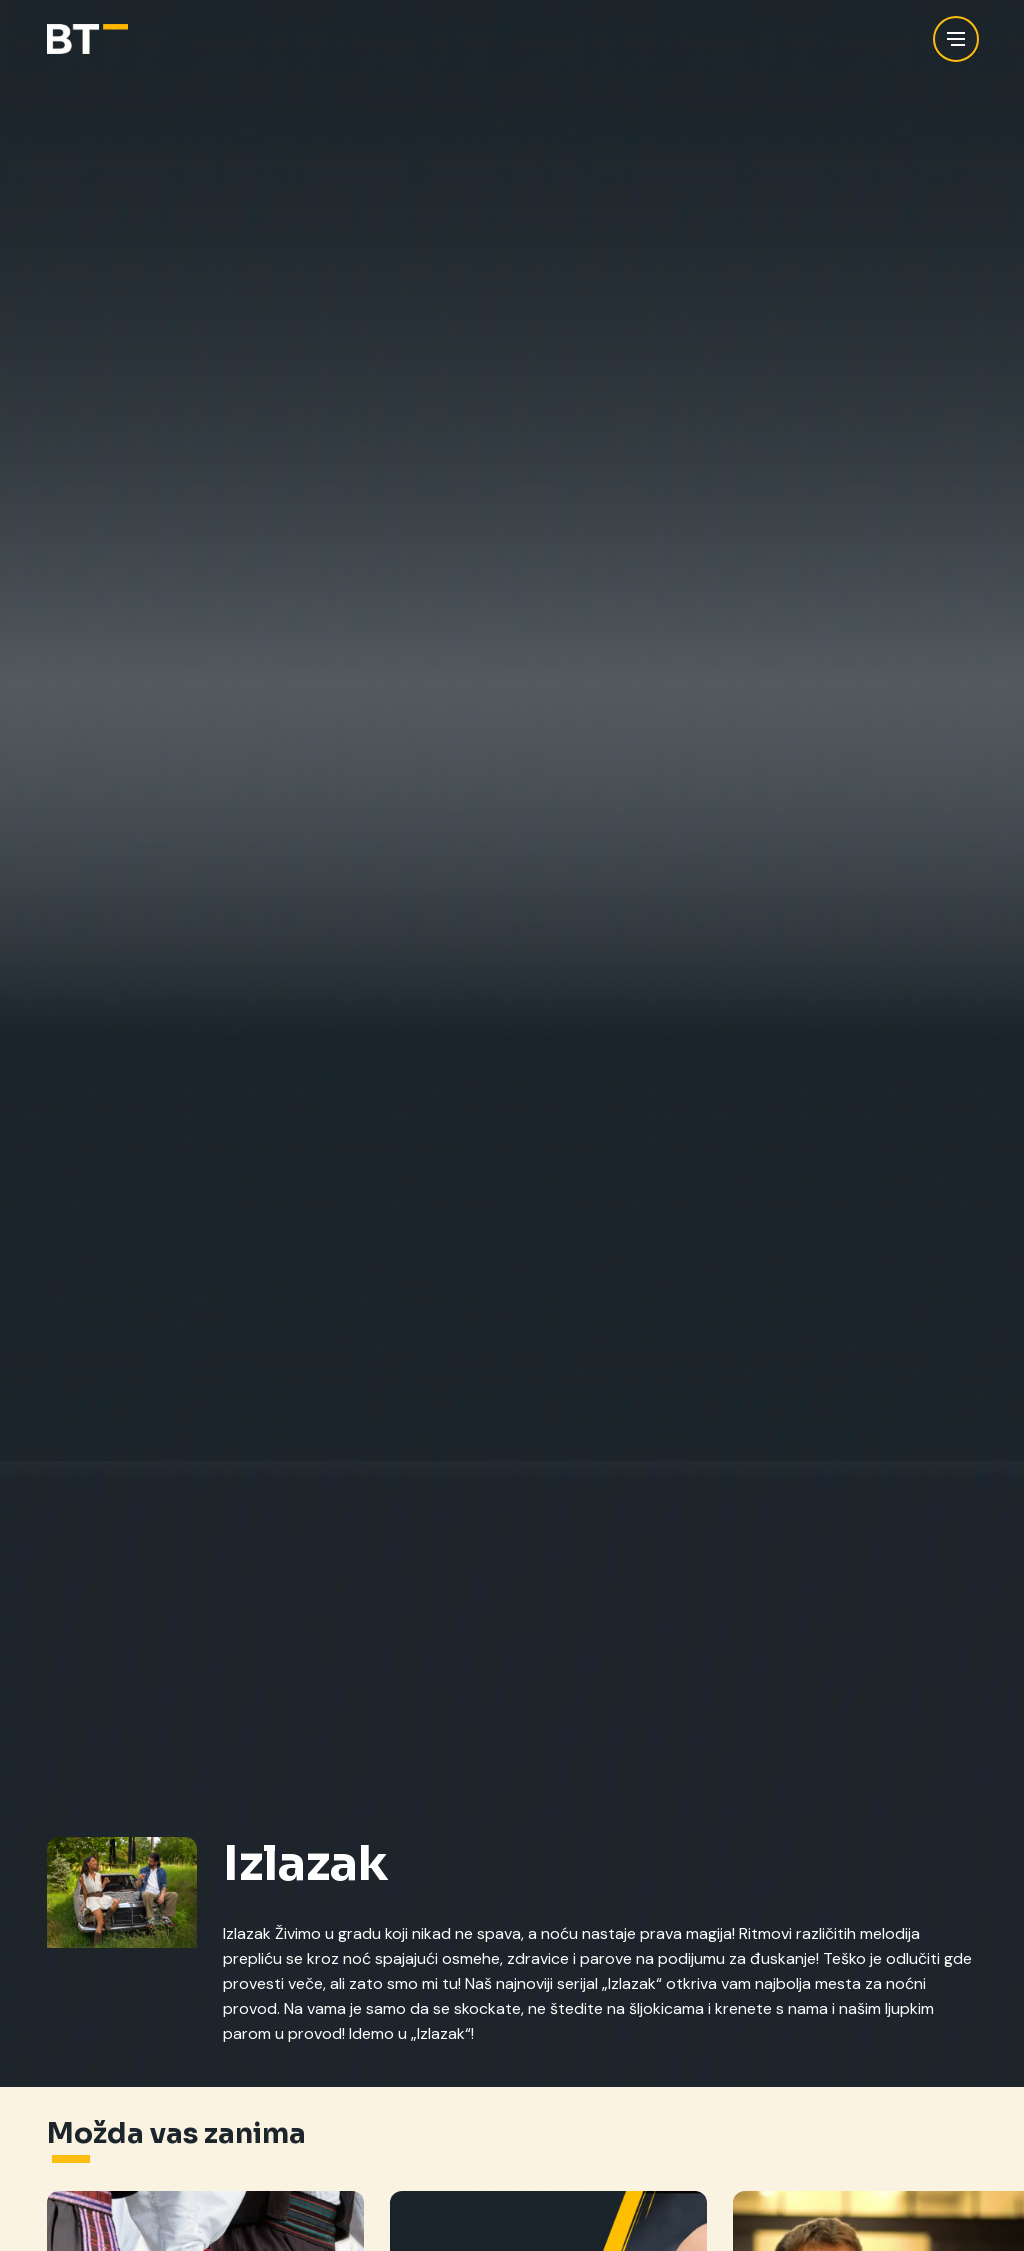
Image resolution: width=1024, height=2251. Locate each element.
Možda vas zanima (176, 2134)
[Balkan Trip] (87, 39)
